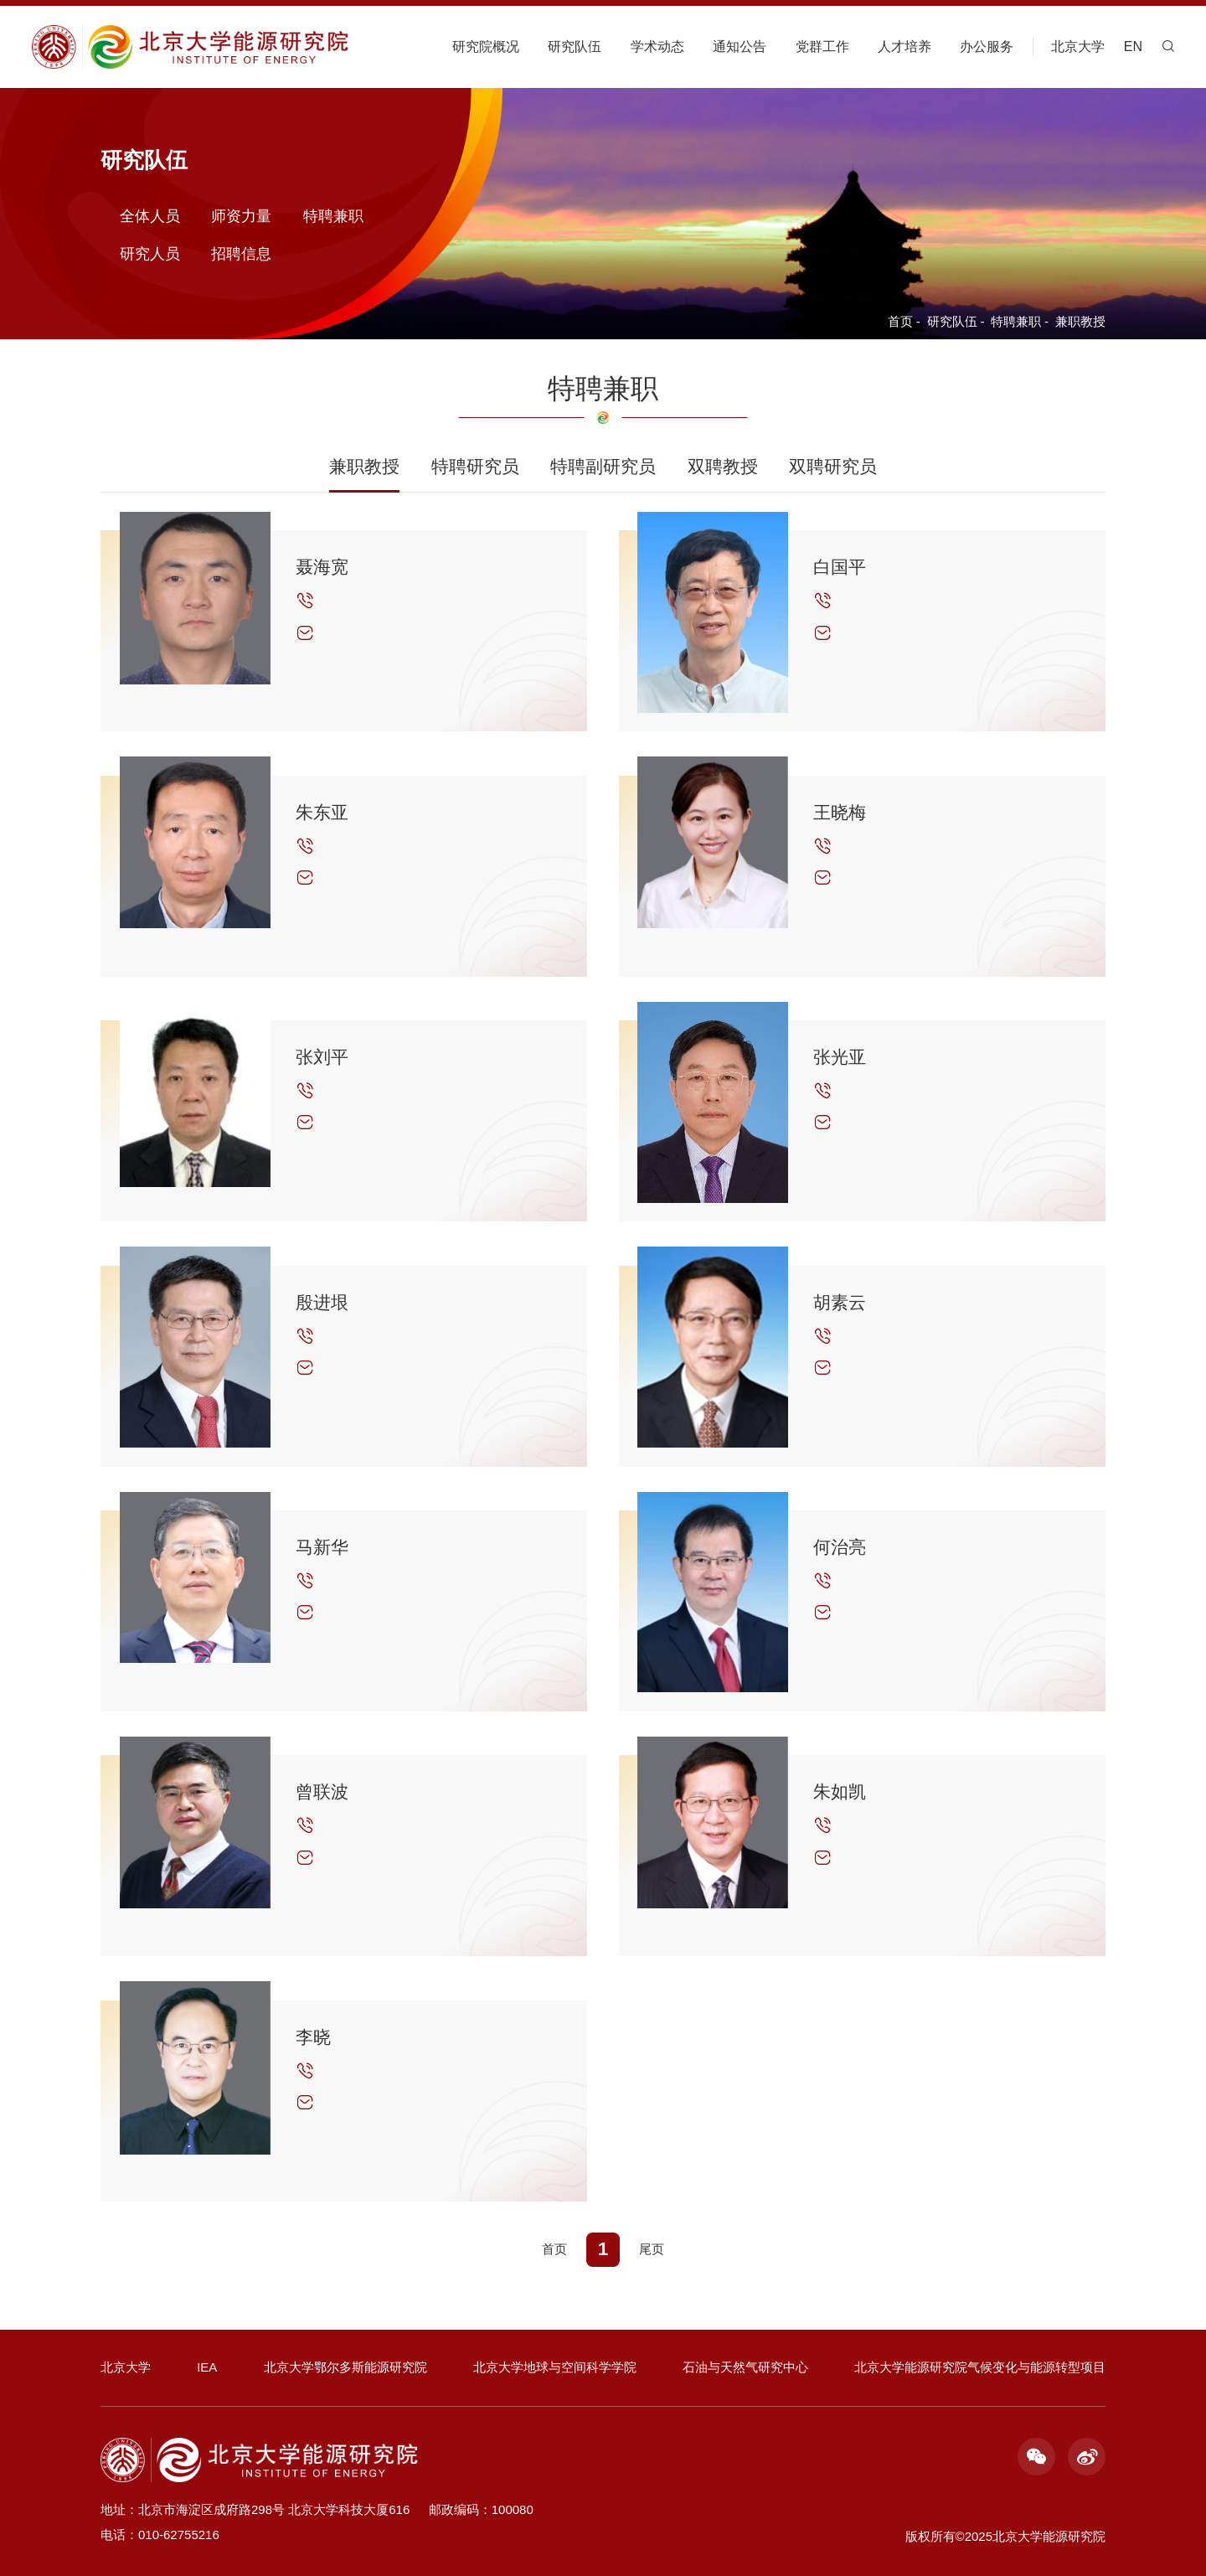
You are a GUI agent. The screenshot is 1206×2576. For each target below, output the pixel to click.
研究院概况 (485, 46)
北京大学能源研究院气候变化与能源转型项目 (980, 2367)
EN (1133, 46)
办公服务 (986, 46)
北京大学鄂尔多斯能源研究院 (345, 2367)
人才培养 (904, 46)
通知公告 (739, 46)
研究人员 (150, 253)
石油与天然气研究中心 (745, 2367)
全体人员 (150, 215)
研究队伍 (574, 46)
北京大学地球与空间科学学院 (554, 2367)
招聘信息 (241, 253)
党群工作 (822, 46)
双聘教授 (723, 466)
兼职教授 (1080, 321)
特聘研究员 (475, 466)
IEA (207, 2367)
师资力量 (241, 215)
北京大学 (1078, 46)
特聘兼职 (1016, 321)
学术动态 (657, 46)
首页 (900, 321)
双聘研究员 (833, 466)
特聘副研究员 (603, 466)
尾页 (651, 2249)
